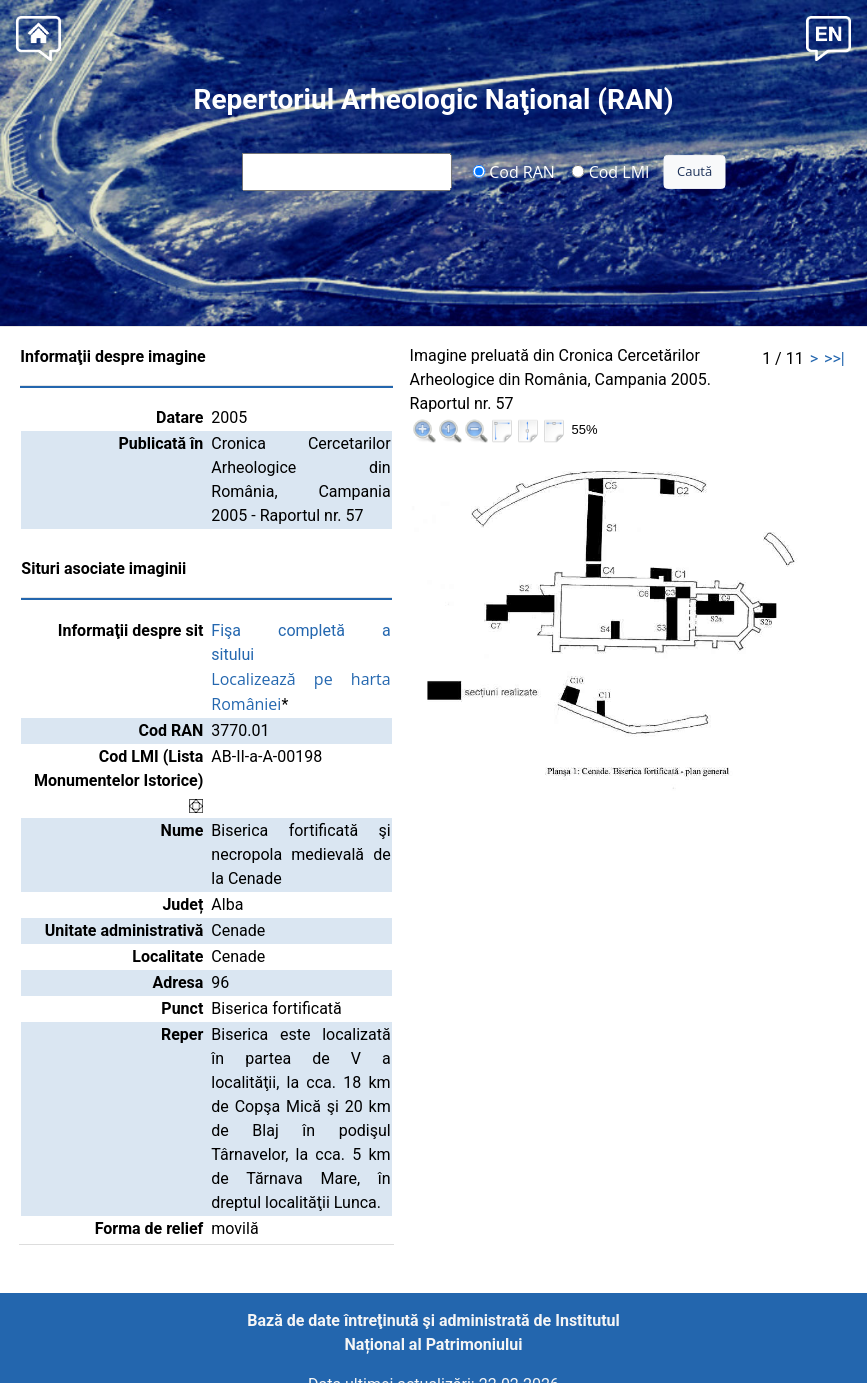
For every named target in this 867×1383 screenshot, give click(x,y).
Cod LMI (611, 171)
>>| (834, 358)
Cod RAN (513, 171)
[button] (828, 36)
